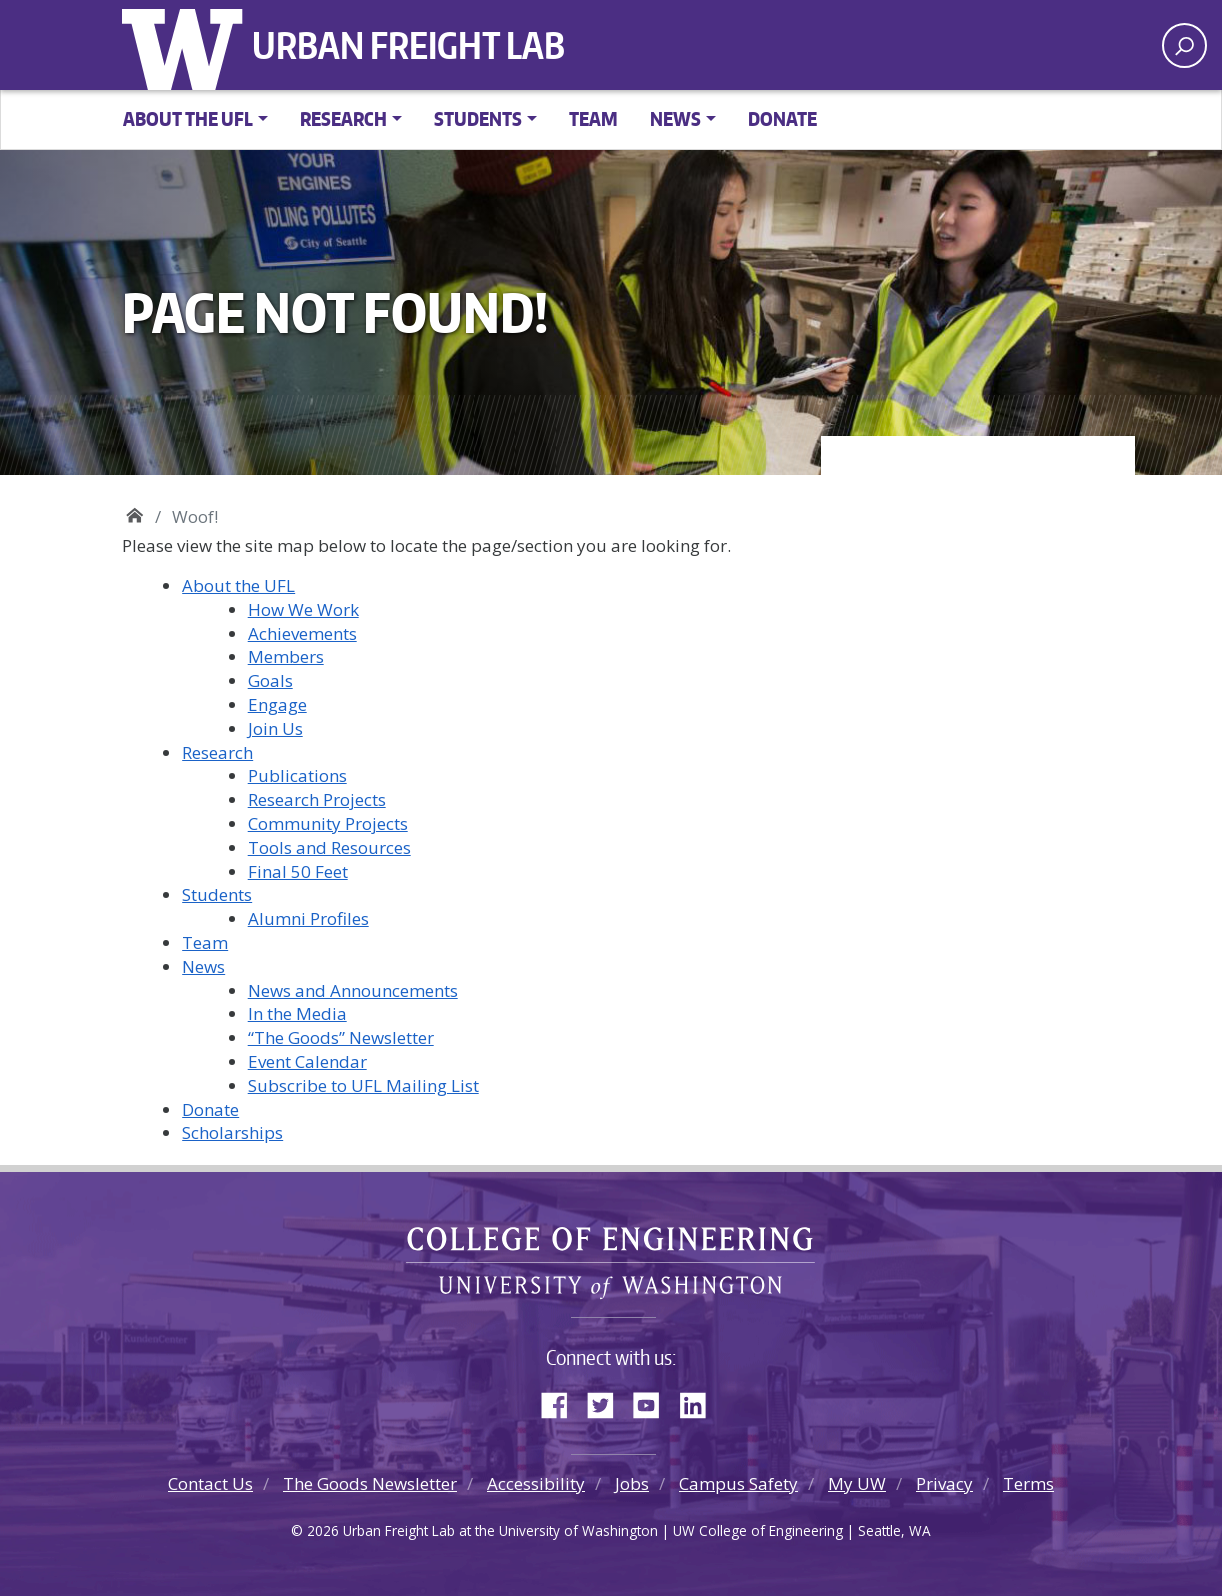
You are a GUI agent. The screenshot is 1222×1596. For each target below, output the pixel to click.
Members (286, 656)
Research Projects (317, 799)
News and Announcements (353, 990)
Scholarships (232, 1132)
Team (593, 118)
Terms (1028, 1483)
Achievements (302, 633)
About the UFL (238, 585)
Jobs (632, 1483)
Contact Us (210, 1483)
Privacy (944, 1483)
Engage (277, 704)
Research (217, 752)
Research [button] (343, 118)
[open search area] (1184, 45)
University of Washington (187, 45)
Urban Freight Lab (408, 45)
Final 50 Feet (298, 871)
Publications (297, 775)
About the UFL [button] (188, 118)
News (203, 966)
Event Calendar (307, 1061)
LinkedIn (700, 1401)
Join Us (275, 728)
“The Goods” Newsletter (341, 1037)
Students (217, 894)
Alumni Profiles (308, 918)
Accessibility (536, 1483)
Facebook (562, 1401)
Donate (782, 118)
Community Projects (328, 823)
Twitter (608, 1401)
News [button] (675, 118)
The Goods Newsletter (370, 1483)
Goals (270, 680)
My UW (857, 1483)
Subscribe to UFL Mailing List (363, 1085)
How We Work (303, 609)
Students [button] (478, 118)
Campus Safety (738, 1483)
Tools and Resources (329, 847)
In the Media (297, 1013)
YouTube (654, 1401)
